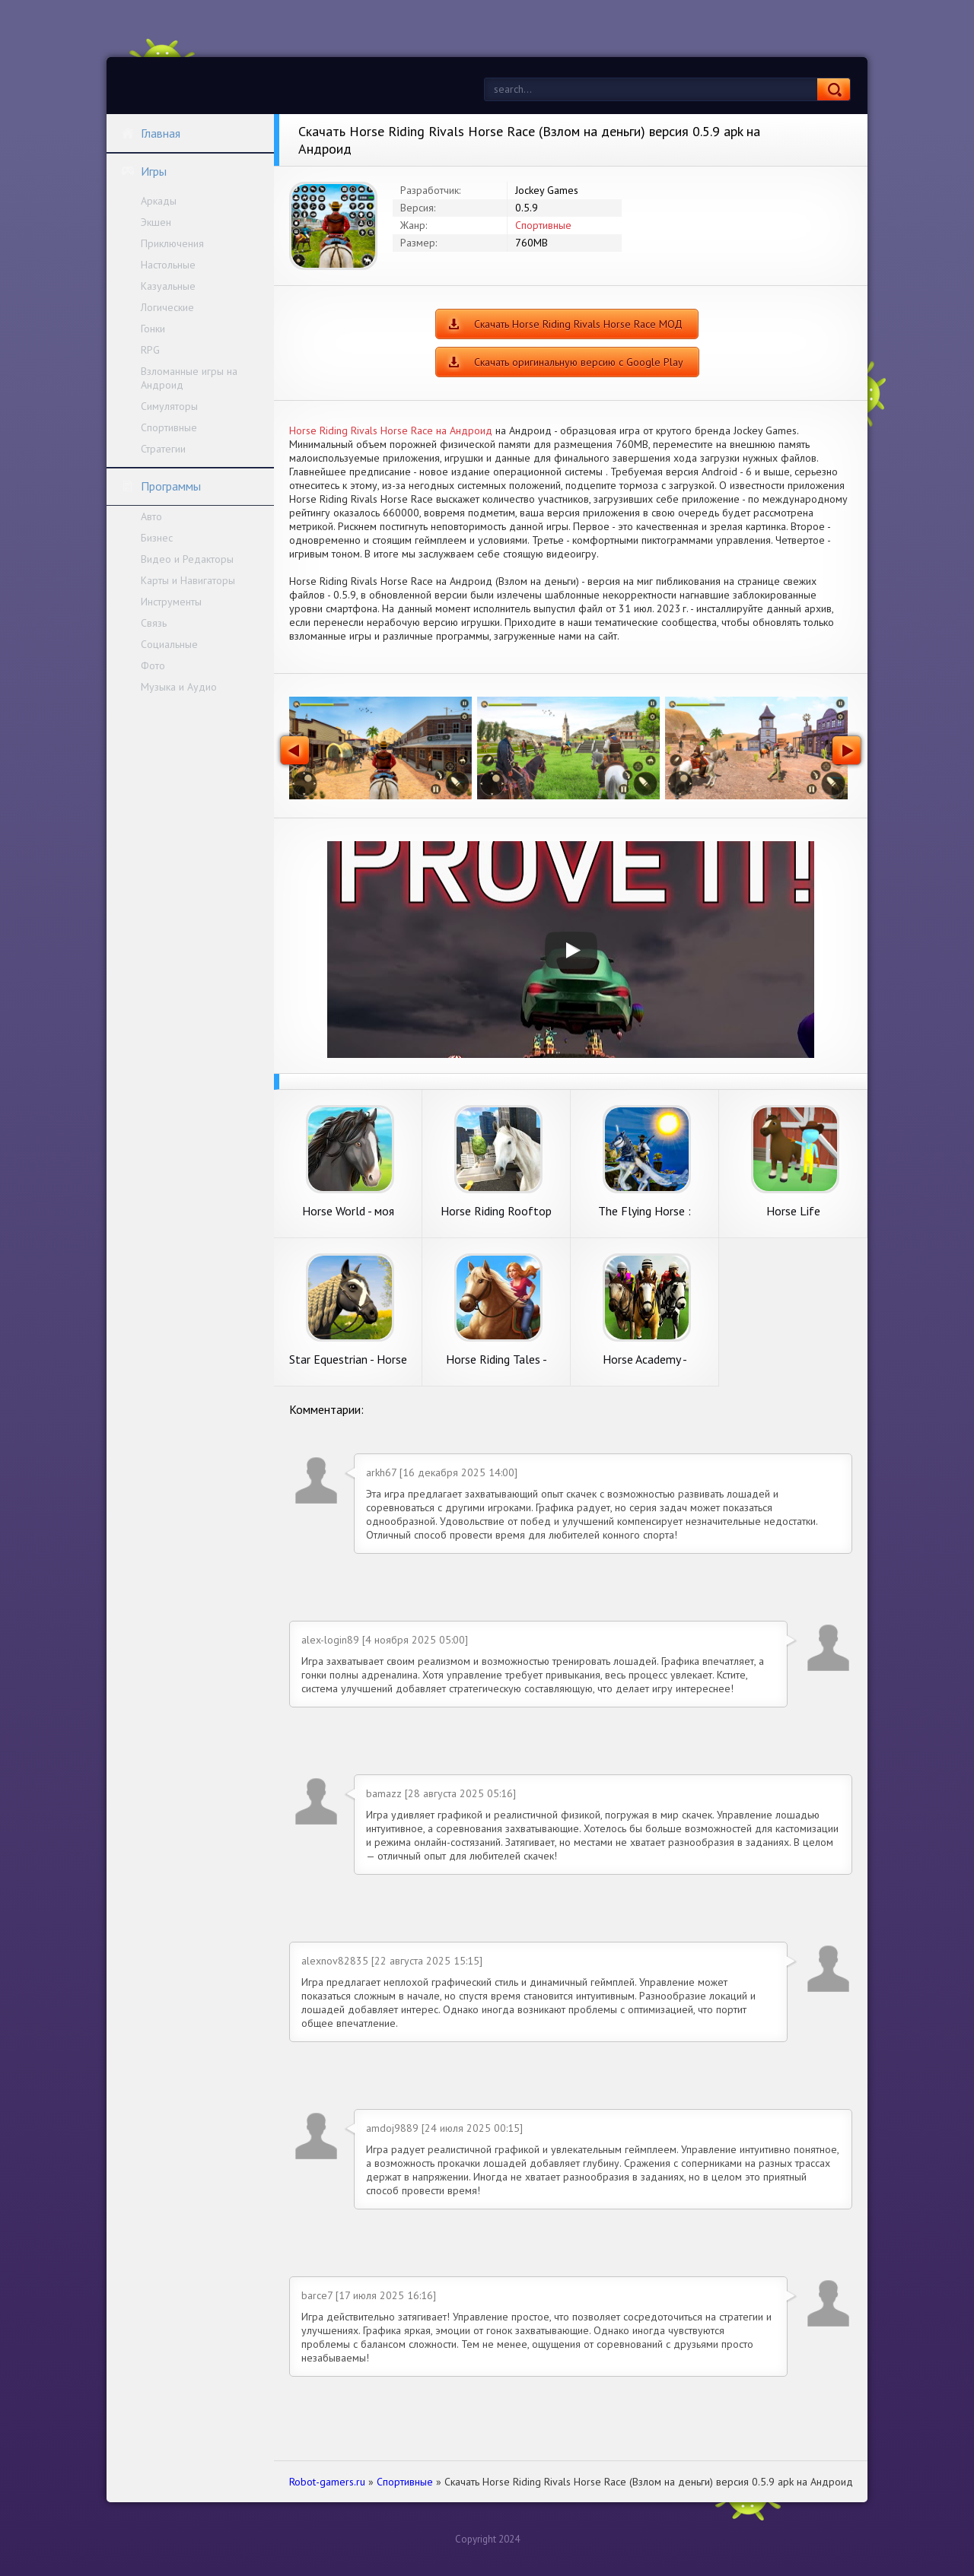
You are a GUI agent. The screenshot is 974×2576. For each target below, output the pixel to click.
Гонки (153, 328)
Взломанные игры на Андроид (189, 378)
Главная (150, 133)
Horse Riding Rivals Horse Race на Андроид (390, 430)
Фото (153, 665)
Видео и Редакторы (187, 559)
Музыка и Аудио (179, 687)
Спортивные (169, 427)
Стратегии (163, 449)
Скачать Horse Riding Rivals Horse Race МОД (578, 324)
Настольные (168, 265)
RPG (150, 350)
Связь (154, 623)
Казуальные (168, 286)
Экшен (156, 222)
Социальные (169, 644)
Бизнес (157, 538)
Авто (151, 516)
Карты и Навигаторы (188, 580)
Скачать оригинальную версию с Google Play (578, 362)
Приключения (172, 243)
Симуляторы (169, 406)
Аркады (159, 201)
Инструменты (171, 601)
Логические (167, 307)
